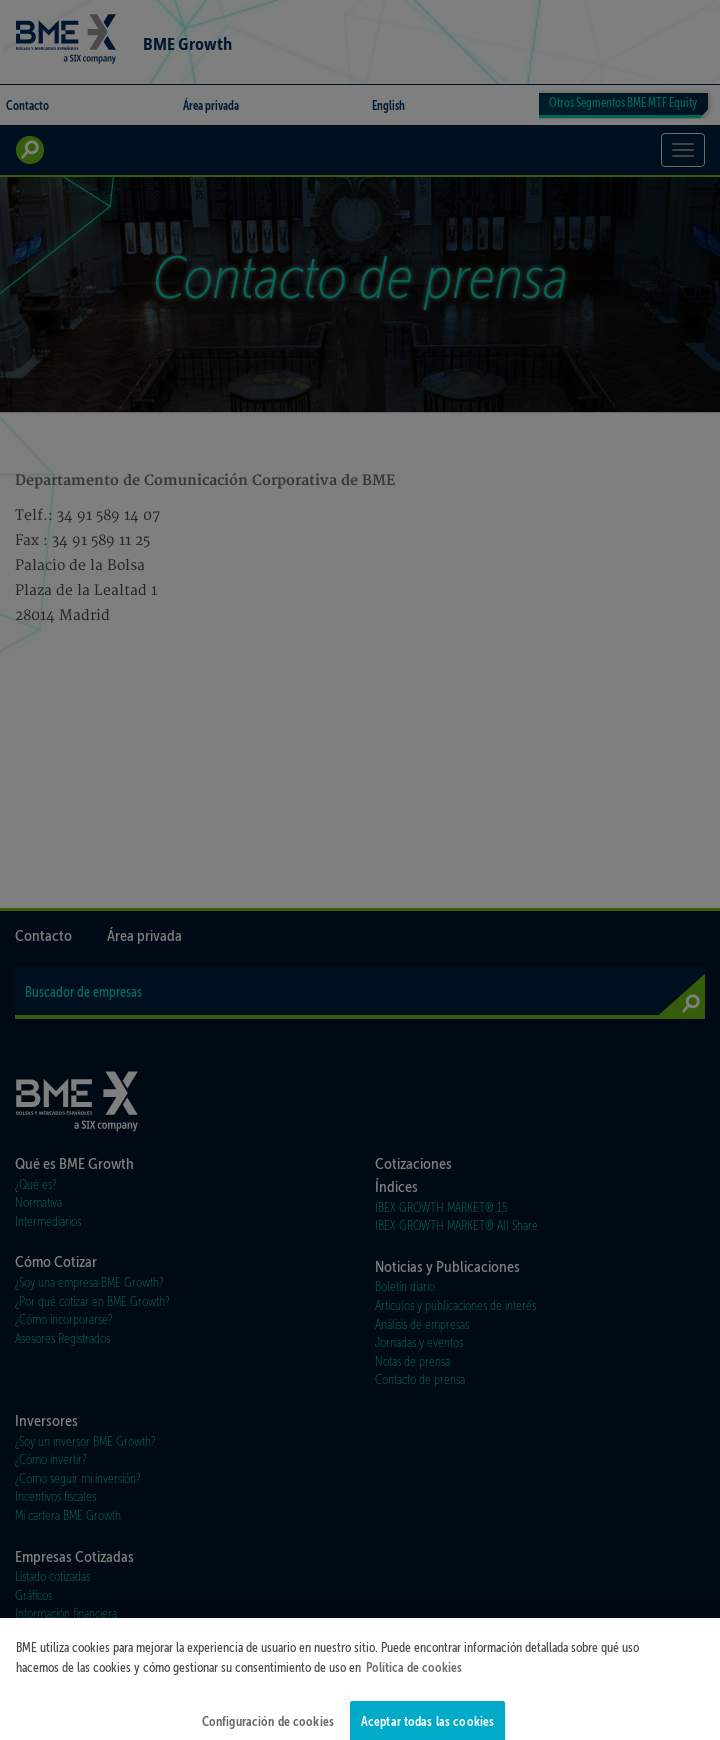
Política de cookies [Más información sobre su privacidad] (414, 1675)
